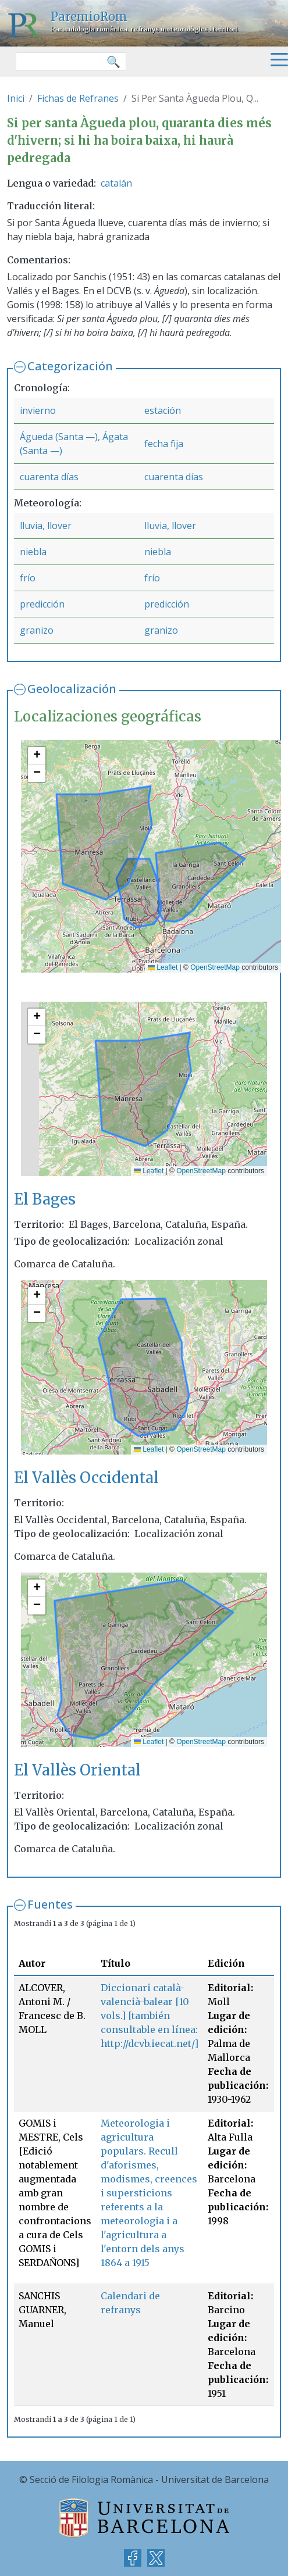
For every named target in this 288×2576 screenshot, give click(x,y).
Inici (15, 98)
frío (27, 577)
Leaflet (162, 967)
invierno (38, 410)
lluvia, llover (46, 525)
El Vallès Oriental (77, 1770)
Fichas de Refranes (78, 98)
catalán (116, 183)
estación (162, 410)
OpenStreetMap (215, 967)
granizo (37, 630)
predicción (42, 604)
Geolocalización (71, 688)
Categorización (70, 366)
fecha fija (163, 443)
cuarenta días (49, 476)
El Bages (45, 1199)
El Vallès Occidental (86, 1478)
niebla (33, 551)
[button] (36, 755)
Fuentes (50, 1904)
